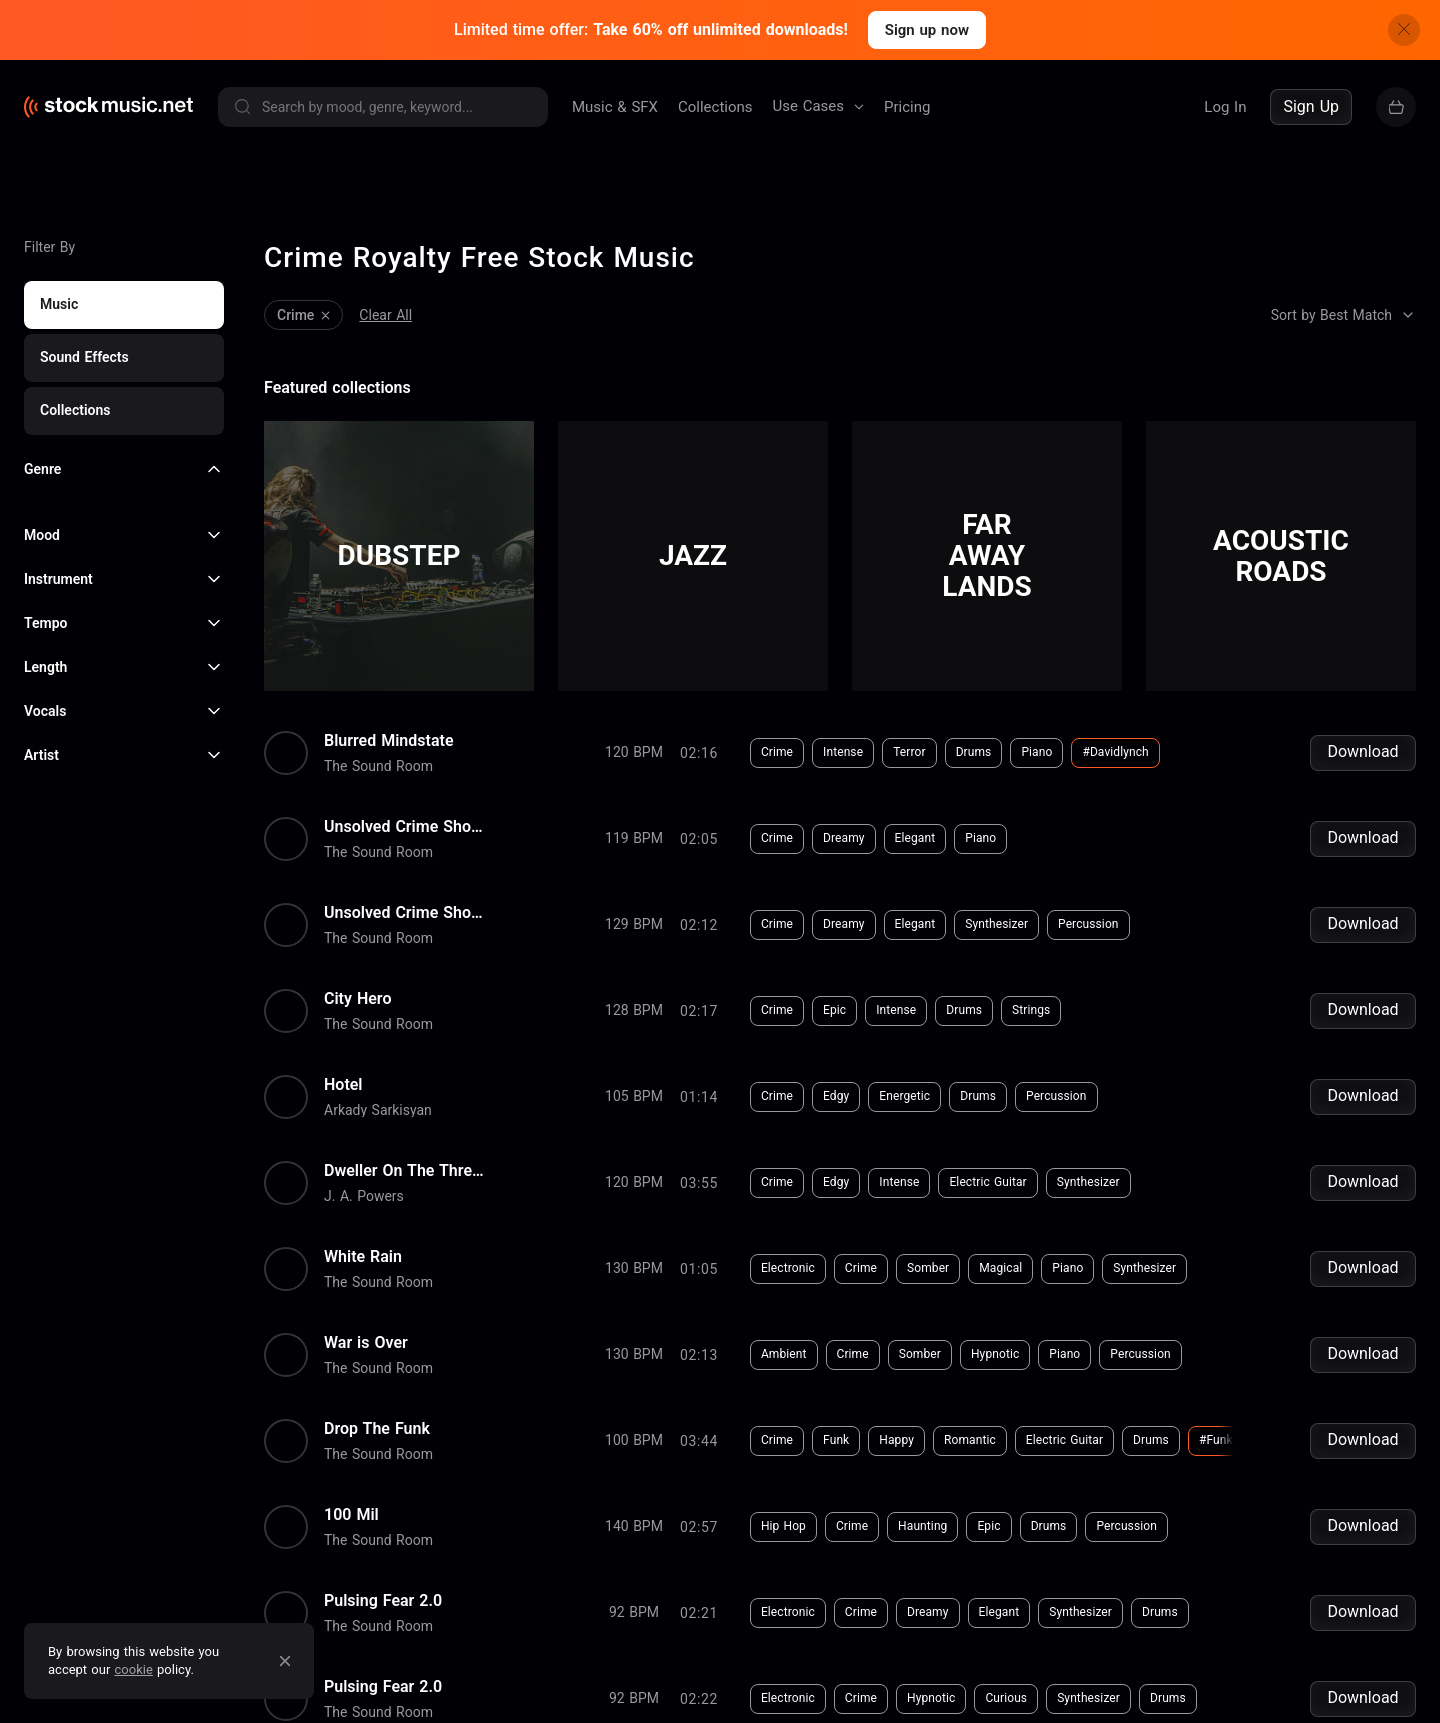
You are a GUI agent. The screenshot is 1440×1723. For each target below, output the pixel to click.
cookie (134, 1669)
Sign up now (927, 30)
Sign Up (1311, 106)
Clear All (385, 311)
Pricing (907, 107)
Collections (715, 107)
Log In (1225, 107)
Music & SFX (615, 107)
